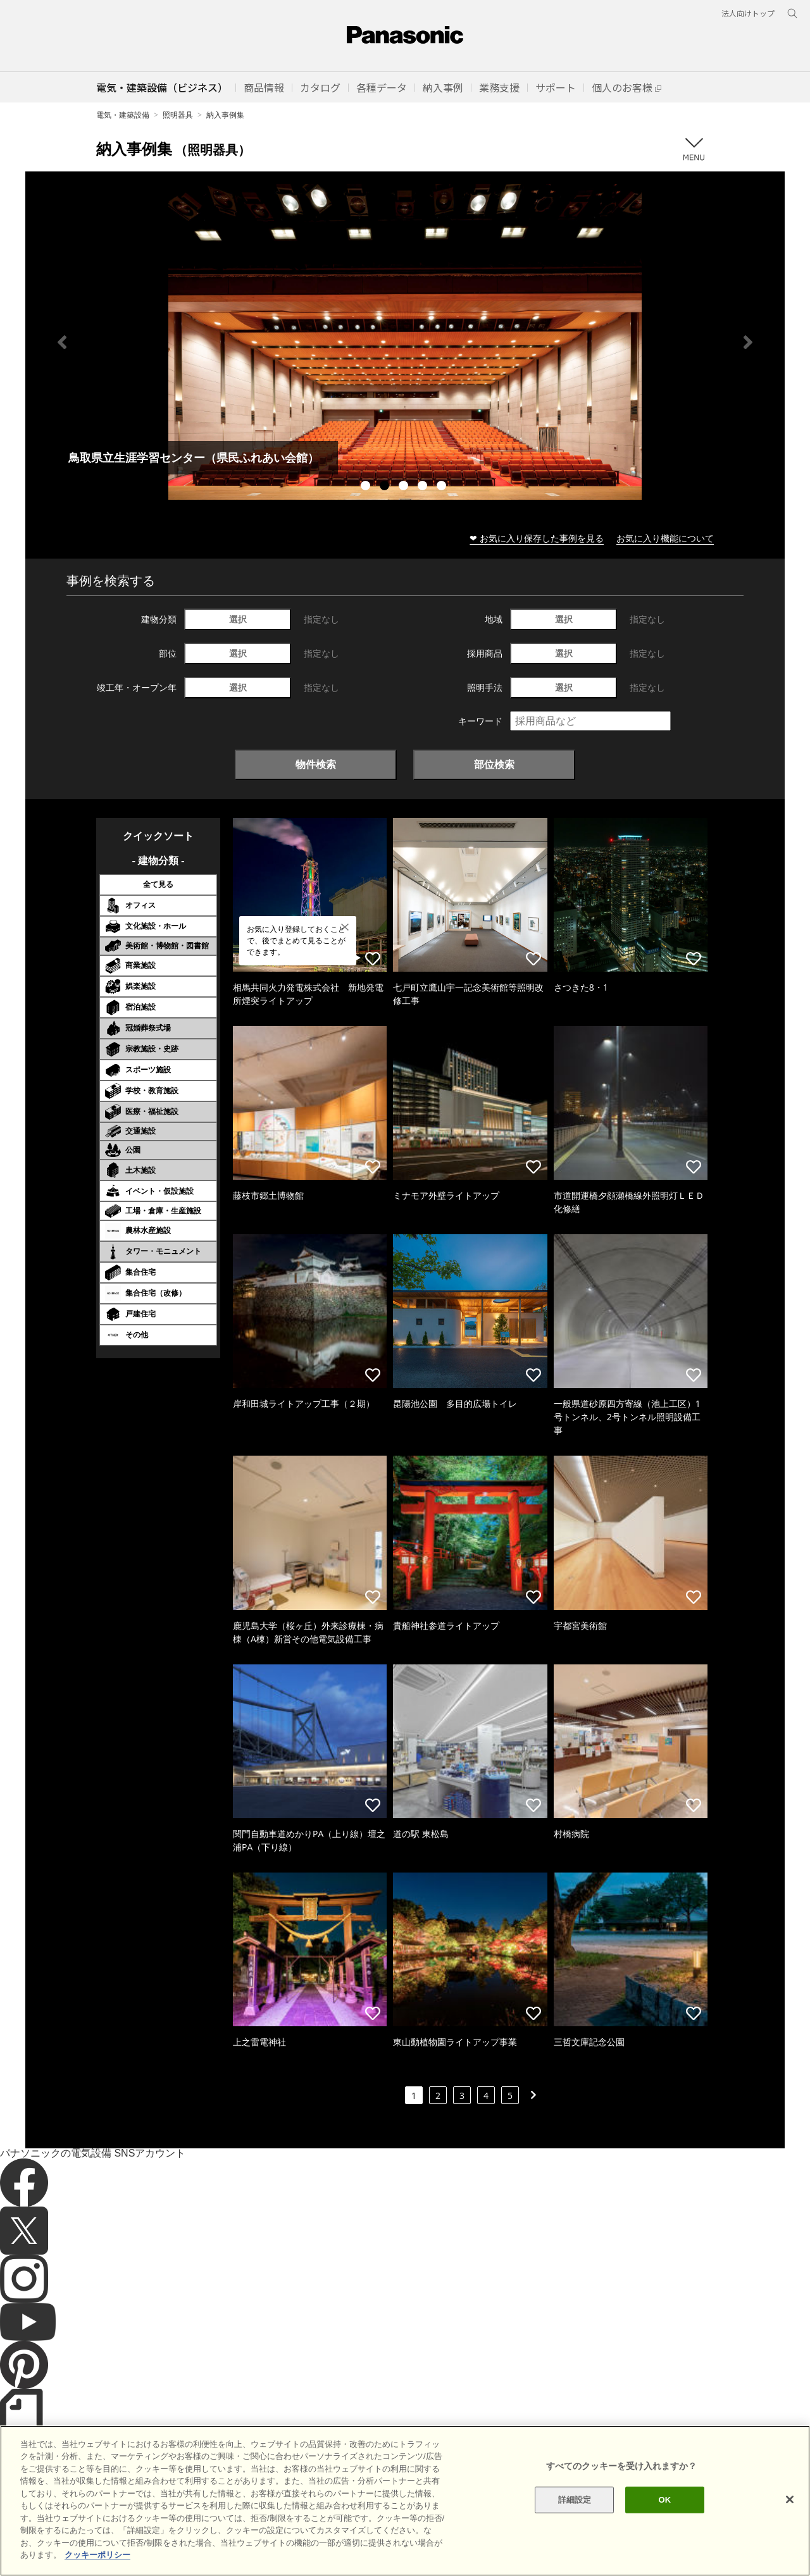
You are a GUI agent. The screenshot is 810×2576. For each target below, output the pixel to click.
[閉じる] (790, 2499)
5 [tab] (443, 487)
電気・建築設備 (122, 114)
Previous (62, 342)
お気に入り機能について (665, 538)
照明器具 (178, 114)
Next (748, 342)
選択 (238, 619)
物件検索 (316, 764)
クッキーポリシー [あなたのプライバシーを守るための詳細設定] (97, 2555)
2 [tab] (386, 487)
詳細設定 (575, 2500)
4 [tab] (424, 487)
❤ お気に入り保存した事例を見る (537, 538)
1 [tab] (367, 487)
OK (664, 2500)
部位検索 (494, 764)
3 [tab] (405, 487)
